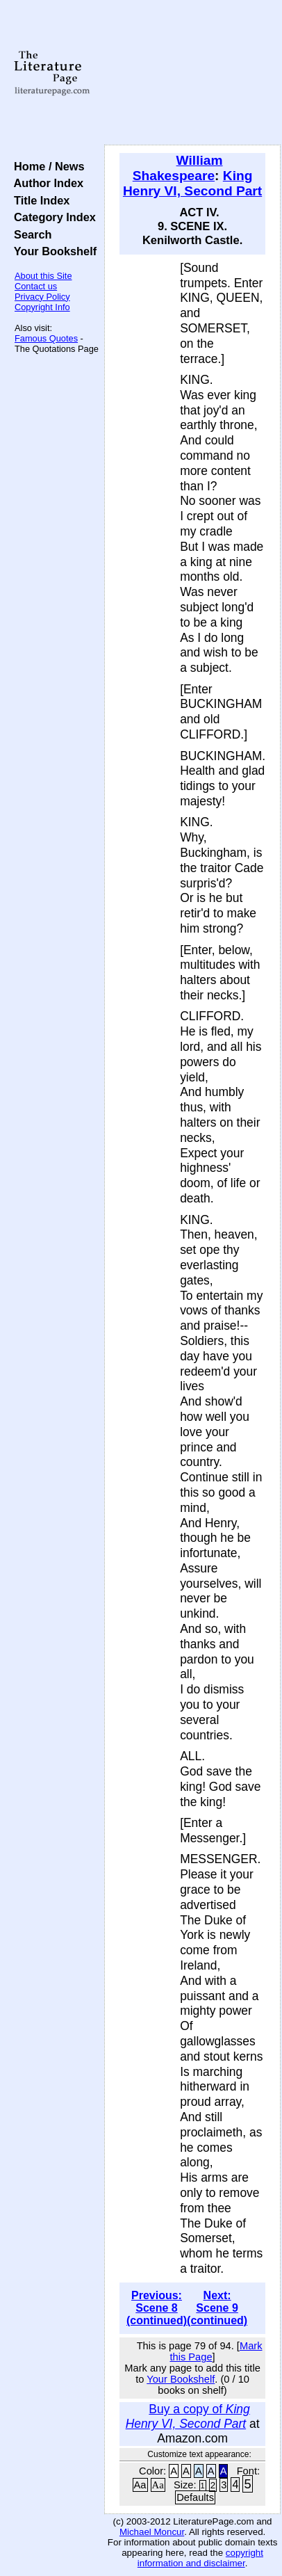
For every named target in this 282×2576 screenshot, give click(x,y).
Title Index (38, 200)
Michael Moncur (151, 2532)
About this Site (43, 276)
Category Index (52, 217)
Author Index (45, 183)
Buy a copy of (188, 2416)
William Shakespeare (178, 168)
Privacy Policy (42, 296)
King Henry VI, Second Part (192, 183)
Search (29, 234)
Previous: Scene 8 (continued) (156, 2307)
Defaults (195, 2497)
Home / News (46, 166)
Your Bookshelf (52, 251)
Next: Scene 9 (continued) (217, 2307)
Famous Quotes (46, 338)
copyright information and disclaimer (200, 2557)
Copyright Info (42, 307)
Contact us (36, 286)
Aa (140, 2484)
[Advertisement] (192, 73)
